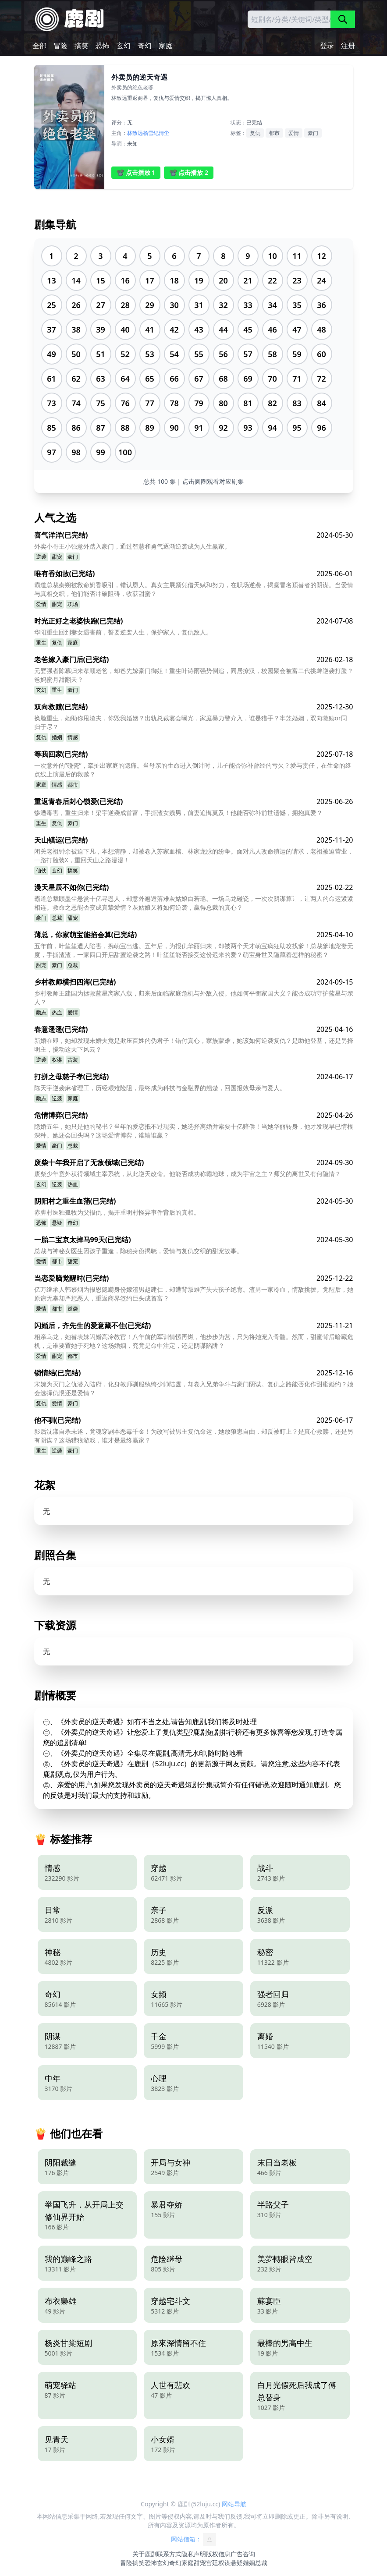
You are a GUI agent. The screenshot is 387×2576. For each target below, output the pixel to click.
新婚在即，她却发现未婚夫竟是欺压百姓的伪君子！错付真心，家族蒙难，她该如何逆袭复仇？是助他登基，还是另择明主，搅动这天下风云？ (193, 1044)
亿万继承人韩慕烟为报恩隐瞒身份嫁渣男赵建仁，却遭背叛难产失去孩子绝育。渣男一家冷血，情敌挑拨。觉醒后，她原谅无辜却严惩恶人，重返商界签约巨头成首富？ (193, 1293)
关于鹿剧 (144, 2554)
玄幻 (124, 45)
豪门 (313, 133)
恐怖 (103, 45)
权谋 (57, 1059)
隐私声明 (193, 2554)
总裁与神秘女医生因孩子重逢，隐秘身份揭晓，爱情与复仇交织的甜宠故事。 (138, 1251)
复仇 (255, 133)
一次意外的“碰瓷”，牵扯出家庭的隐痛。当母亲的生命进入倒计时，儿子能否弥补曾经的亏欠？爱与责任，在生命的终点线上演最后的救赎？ (192, 769)
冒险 (60, 45)
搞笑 (82, 45)
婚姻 (57, 737)
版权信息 (218, 2554)
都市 (274, 133)
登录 (327, 45)
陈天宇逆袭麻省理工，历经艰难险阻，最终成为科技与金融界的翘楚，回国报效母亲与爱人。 (160, 1088)
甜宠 (57, 556)
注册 (348, 45)
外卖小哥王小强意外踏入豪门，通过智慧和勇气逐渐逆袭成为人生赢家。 (132, 546)
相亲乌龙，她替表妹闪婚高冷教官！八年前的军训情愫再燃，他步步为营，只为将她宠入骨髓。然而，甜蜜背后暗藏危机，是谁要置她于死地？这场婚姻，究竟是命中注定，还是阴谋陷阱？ (193, 1341)
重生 (41, 642)
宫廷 (212, 2562)
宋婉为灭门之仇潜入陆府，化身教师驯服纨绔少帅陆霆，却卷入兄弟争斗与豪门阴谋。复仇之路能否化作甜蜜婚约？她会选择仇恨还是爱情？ (193, 1388)
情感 (72, 737)
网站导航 (234, 2504)
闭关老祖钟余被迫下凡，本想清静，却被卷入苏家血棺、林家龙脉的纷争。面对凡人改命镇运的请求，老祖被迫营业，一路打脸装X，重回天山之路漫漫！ (193, 855)
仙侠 (41, 870)
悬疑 (57, 1222)
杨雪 (148, 133)
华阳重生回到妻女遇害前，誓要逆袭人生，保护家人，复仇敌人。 (123, 632)
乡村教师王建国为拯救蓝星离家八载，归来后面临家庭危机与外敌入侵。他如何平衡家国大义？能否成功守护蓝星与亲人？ (193, 997)
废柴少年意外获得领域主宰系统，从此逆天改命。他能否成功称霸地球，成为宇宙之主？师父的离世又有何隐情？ (187, 1173)
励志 (41, 1012)
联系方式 (169, 2554)
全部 (39, 45)
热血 (57, 1012)
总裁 (57, 917)
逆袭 (41, 556)
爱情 (293, 133)
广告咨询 (243, 2554)
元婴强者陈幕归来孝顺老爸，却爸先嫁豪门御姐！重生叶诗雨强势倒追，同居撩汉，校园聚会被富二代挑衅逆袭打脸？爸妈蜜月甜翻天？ (193, 675)
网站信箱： (194, 2539)
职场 (72, 604)
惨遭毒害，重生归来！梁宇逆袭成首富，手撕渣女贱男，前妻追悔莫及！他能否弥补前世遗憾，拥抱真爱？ (178, 812)
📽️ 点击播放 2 (188, 172)
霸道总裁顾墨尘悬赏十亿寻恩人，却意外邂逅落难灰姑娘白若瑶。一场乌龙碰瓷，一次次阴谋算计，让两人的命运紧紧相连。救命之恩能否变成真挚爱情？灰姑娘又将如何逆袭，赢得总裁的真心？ (193, 902)
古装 (72, 1059)
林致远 (135, 133)
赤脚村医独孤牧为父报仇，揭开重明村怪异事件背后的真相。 (117, 1212)
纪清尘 (161, 133)
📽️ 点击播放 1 (136, 172)
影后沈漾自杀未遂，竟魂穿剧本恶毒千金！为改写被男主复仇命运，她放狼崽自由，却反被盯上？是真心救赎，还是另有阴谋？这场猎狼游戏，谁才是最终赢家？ (193, 1435)
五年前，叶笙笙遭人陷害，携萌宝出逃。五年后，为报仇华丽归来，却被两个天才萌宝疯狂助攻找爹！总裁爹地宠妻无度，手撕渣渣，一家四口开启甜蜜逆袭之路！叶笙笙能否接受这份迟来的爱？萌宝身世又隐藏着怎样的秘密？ (193, 950)
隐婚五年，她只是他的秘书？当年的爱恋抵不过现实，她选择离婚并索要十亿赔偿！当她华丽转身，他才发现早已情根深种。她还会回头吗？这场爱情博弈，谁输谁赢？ (193, 1130)
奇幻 (145, 45)
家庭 (166, 45)
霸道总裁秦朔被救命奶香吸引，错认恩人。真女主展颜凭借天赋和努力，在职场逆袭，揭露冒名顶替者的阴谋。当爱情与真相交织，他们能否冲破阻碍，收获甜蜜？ (193, 589)
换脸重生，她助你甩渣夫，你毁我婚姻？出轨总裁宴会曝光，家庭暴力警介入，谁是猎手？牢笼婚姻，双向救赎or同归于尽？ (190, 722)
